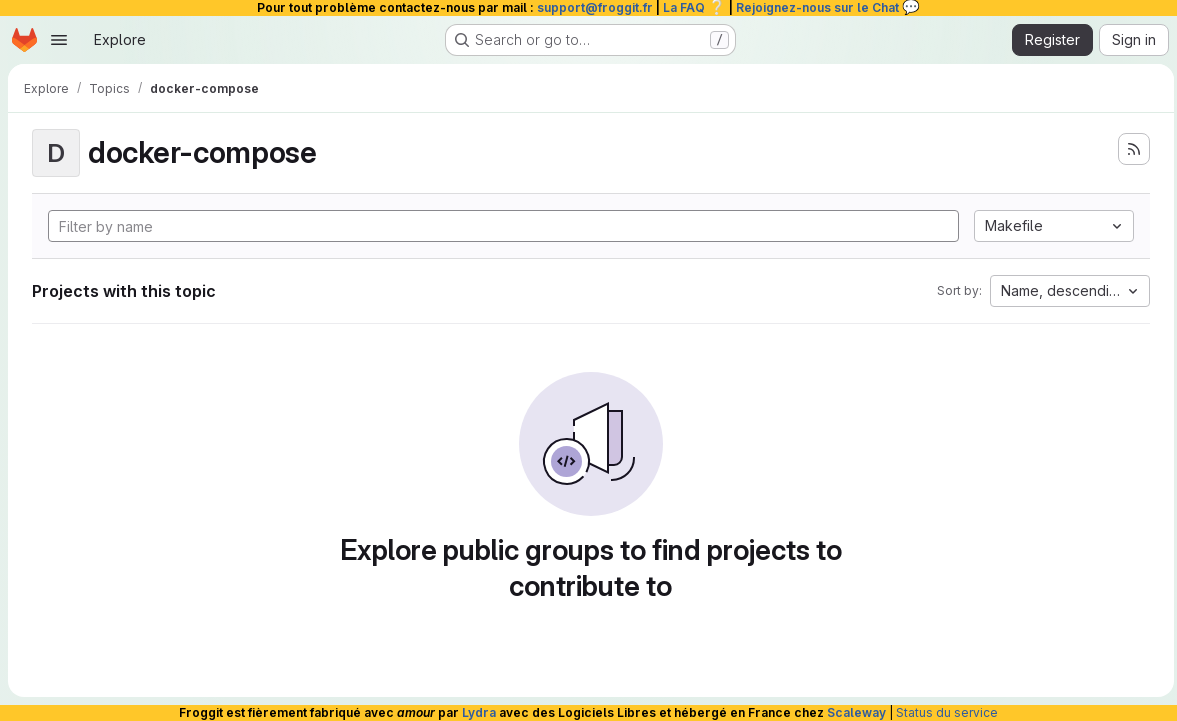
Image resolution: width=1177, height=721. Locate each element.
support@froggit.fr (595, 7)
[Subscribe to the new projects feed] (1129, 149)
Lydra (479, 712)
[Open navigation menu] (59, 40)
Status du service (947, 712)
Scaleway (856, 712)
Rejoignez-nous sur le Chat (828, 7)
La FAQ (694, 7)
